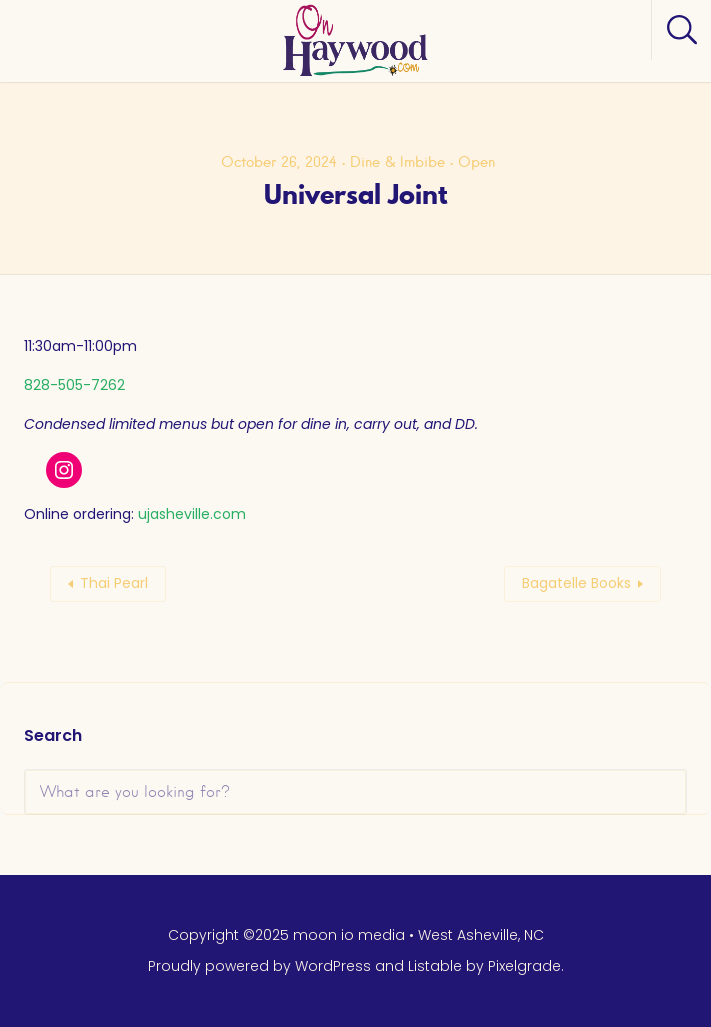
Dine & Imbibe (397, 162)
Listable (435, 966)
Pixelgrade (524, 966)
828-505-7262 (74, 385)
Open (476, 162)
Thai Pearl (114, 583)
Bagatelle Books (576, 583)
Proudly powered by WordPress (259, 966)
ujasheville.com (192, 514)
